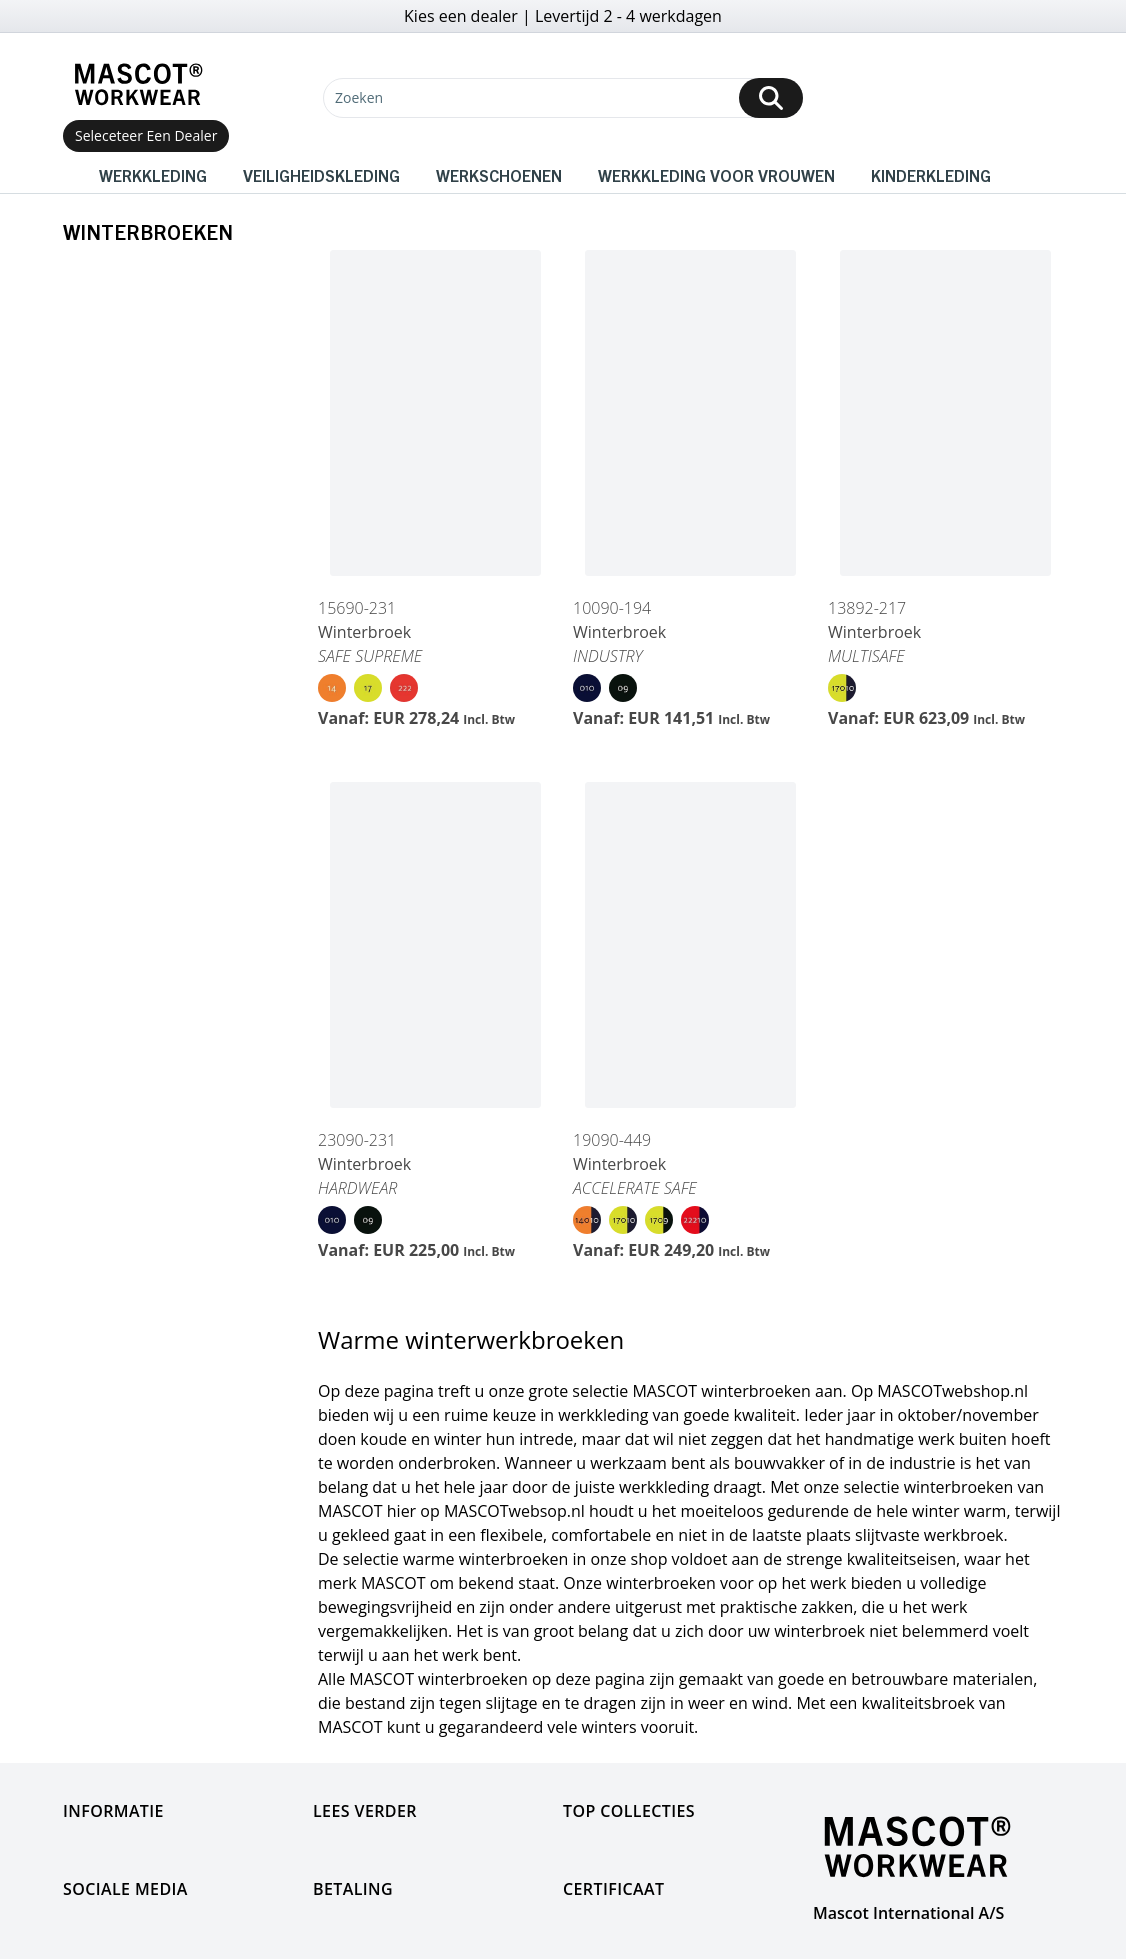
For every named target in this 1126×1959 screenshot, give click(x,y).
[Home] (138, 84)
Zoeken (359, 97)
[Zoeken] (563, 98)
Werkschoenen (499, 175)
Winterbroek (364, 632)
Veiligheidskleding (321, 175)
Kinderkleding (931, 175)
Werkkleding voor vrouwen (716, 175)
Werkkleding (153, 175)
